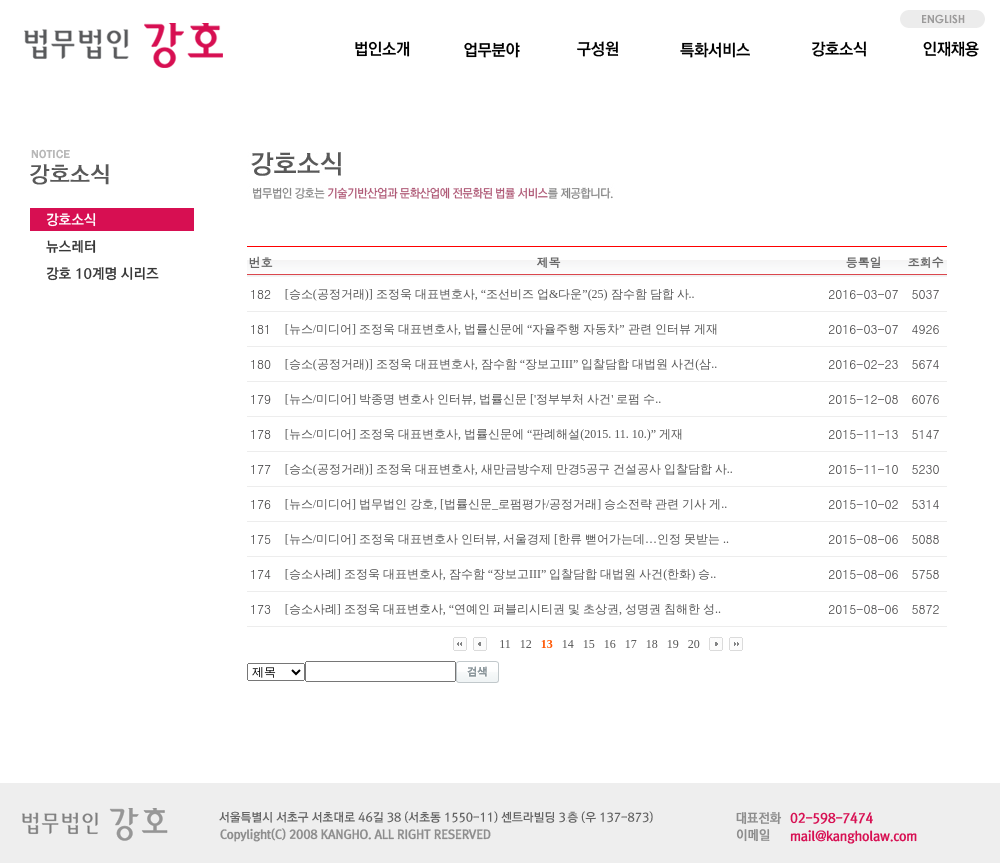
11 (505, 644)
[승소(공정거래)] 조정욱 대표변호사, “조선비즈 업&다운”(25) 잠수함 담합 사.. (490, 294)
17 (631, 644)
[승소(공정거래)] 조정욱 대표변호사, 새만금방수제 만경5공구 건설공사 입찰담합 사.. (509, 469)
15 (589, 644)
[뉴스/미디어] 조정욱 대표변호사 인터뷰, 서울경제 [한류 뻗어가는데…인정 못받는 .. (507, 539)
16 (610, 644)
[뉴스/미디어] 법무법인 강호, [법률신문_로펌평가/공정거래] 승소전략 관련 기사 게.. (506, 504)
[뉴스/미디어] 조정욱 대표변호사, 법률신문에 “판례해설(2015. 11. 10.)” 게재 (484, 434)
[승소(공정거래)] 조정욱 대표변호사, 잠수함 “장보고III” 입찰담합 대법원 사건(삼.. (501, 364)
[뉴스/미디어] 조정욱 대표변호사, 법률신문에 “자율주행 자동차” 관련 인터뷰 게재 (501, 329)
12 (526, 644)
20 (694, 644)
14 (568, 644)
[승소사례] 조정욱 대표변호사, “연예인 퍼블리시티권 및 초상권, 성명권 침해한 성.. (503, 609)
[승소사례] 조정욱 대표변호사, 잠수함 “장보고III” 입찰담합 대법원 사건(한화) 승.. (501, 574)
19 (673, 644)
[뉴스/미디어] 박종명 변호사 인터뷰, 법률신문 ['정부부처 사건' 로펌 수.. (473, 399)
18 (652, 644)
